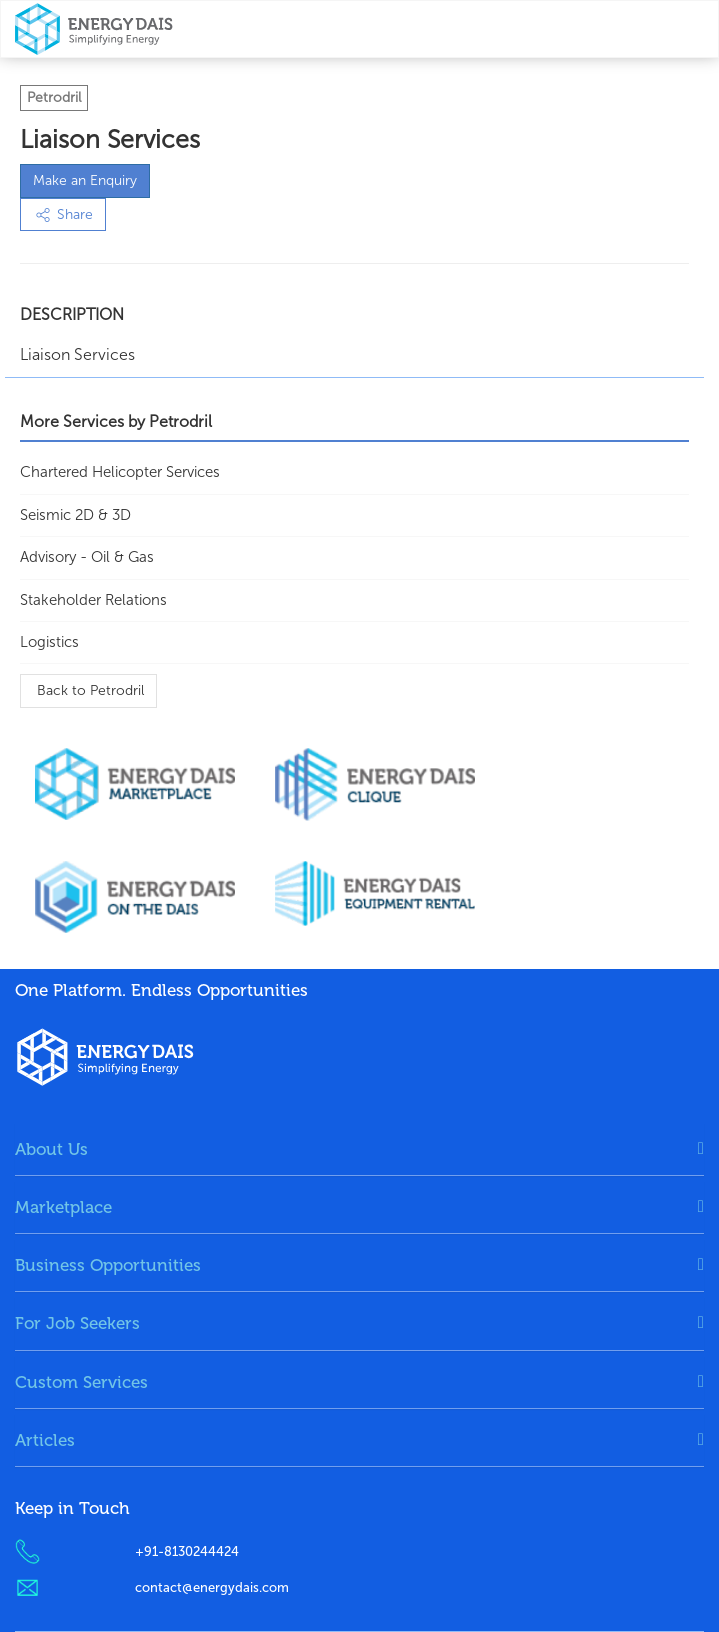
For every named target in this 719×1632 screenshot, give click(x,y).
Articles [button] (45, 1440)
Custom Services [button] (81, 1382)
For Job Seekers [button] (77, 1323)
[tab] (359, 1149)
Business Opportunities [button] (108, 1265)
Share (63, 214)
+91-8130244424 (187, 1551)
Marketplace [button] (63, 1207)
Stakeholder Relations (93, 600)
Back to (88, 690)
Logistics (49, 642)
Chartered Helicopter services (120, 472)
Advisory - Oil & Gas (87, 557)
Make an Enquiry (85, 180)
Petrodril (54, 97)
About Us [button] (51, 1149)
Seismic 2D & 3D (75, 515)
